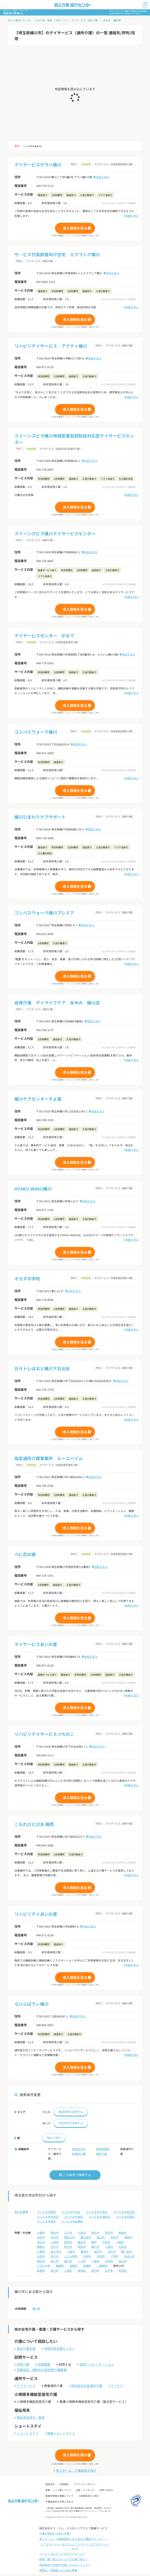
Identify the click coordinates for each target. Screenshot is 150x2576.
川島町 (95, 2261)
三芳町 (114, 2256)
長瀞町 (87, 2266)
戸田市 (106, 2242)
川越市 (41, 2233)
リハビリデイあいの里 (35, 1914)
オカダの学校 (27, 1278)
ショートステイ (26, 2433)
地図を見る (101, 177)
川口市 (68, 2233)
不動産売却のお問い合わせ (59, 2501)
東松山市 (69, 2237)
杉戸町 (109, 2271)
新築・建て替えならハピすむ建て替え (62, 2559)
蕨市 (94, 2242)
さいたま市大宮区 (97, 2212)
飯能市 (123, 2233)
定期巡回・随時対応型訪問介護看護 (40, 2369)
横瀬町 (60, 2266)
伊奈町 (101, 2256)
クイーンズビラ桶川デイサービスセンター (55, 533)
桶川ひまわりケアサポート (40, 817)
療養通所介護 (127, 2151)
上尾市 (55, 2242)
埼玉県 (106, 20)
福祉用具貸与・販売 (29, 2417)
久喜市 (109, 2247)
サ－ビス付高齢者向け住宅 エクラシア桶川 (57, 254)
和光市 (68, 2247)
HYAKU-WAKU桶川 (33, 1188)
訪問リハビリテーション (95, 2364)
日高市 (41, 2256)
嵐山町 (68, 2261)
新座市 (82, 2247)
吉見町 (109, 2261)
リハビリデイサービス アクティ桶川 (50, 346)
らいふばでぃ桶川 (31, 2004)
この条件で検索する (75, 2174)
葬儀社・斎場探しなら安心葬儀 (58, 2570)
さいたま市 (21, 2212)
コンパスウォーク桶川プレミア (44, 912)
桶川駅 (36, 2308)
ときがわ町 (44, 2266)
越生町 (41, 2261)
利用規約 (64, 2484)
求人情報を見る (75, 228)
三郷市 (71, 2252)
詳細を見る (131, 216)
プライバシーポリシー (85, 2484)
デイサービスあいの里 (35, 1644)
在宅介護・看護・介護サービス (52, 20)
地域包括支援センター (58, 2348)
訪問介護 (21, 2364)
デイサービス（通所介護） (86, 20)
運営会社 (50, 2484)
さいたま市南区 (125, 2217)
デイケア (115, 2385)
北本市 (123, 2247)
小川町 (82, 2261)
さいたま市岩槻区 (72, 2221)
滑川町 (55, 2261)
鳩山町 (123, 2261)
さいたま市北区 (70, 2212)
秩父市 (95, 2233)
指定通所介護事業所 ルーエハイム (48, 1458)
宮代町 (95, 2271)
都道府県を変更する (70, 2112)
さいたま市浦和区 (99, 2217)
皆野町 (74, 2266)
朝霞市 (41, 2247)
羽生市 (114, 2237)
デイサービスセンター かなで (44, 635)
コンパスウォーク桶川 (35, 732)
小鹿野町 (102, 2266)
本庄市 (55, 2237)
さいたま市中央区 (48, 2217)
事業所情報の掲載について (59, 2495)
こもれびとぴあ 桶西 (34, 1824)
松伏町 (123, 2271)
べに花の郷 (25, 1554)
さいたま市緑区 (46, 2221)
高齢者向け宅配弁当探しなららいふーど (63, 2565)
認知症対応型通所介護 (85, 2385)
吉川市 (55, 2256)
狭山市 (101, 2237)
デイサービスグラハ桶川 (37, 164)
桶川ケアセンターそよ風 (37, 1099)
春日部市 (85, 2237)
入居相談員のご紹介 (88, 2495)
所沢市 (109, 2233)
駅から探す (54, 2138)
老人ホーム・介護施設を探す (75, 2470)
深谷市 (41, 2242)
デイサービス (24, 2385)
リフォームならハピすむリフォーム (61, 2554)
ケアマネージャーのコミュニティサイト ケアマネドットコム (74, 2546)
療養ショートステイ (60, 2433)
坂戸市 (98, 2252)
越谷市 (82, 2242)
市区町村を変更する (70, 2123)
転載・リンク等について (58, 2490)
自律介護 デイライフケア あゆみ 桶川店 (57, 1002)
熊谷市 (55, 2233)
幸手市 (112, 2252)
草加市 (68, 2242)
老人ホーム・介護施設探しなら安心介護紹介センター (72, 2539)
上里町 (68, 2271)
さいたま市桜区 (73, 2217)
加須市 (41, 2237)
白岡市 (87, 2256)
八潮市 (41, 2252)
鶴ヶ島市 (126, 2252)
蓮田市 (84, 2252)
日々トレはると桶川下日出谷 (42, 1368)
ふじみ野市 (71, 2256)
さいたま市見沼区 (124, 2212)
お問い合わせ (106, 2490)
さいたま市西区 (46, 2212)
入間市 (120, 2242)
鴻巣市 (128, 2237)
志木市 (55, 2247)
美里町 (41, 2271)
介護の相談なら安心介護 (54, 2533)
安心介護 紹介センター (20, 20)
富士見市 (56, 2252)
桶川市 (117, 20)
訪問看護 (42, 2364)
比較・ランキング (85, 2490)
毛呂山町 (129, 2256)
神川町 (55, 2271)
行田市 (82, 2233)
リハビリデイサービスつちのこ (44, 1734)
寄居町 (82, 2271)
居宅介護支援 (24, 2348)
